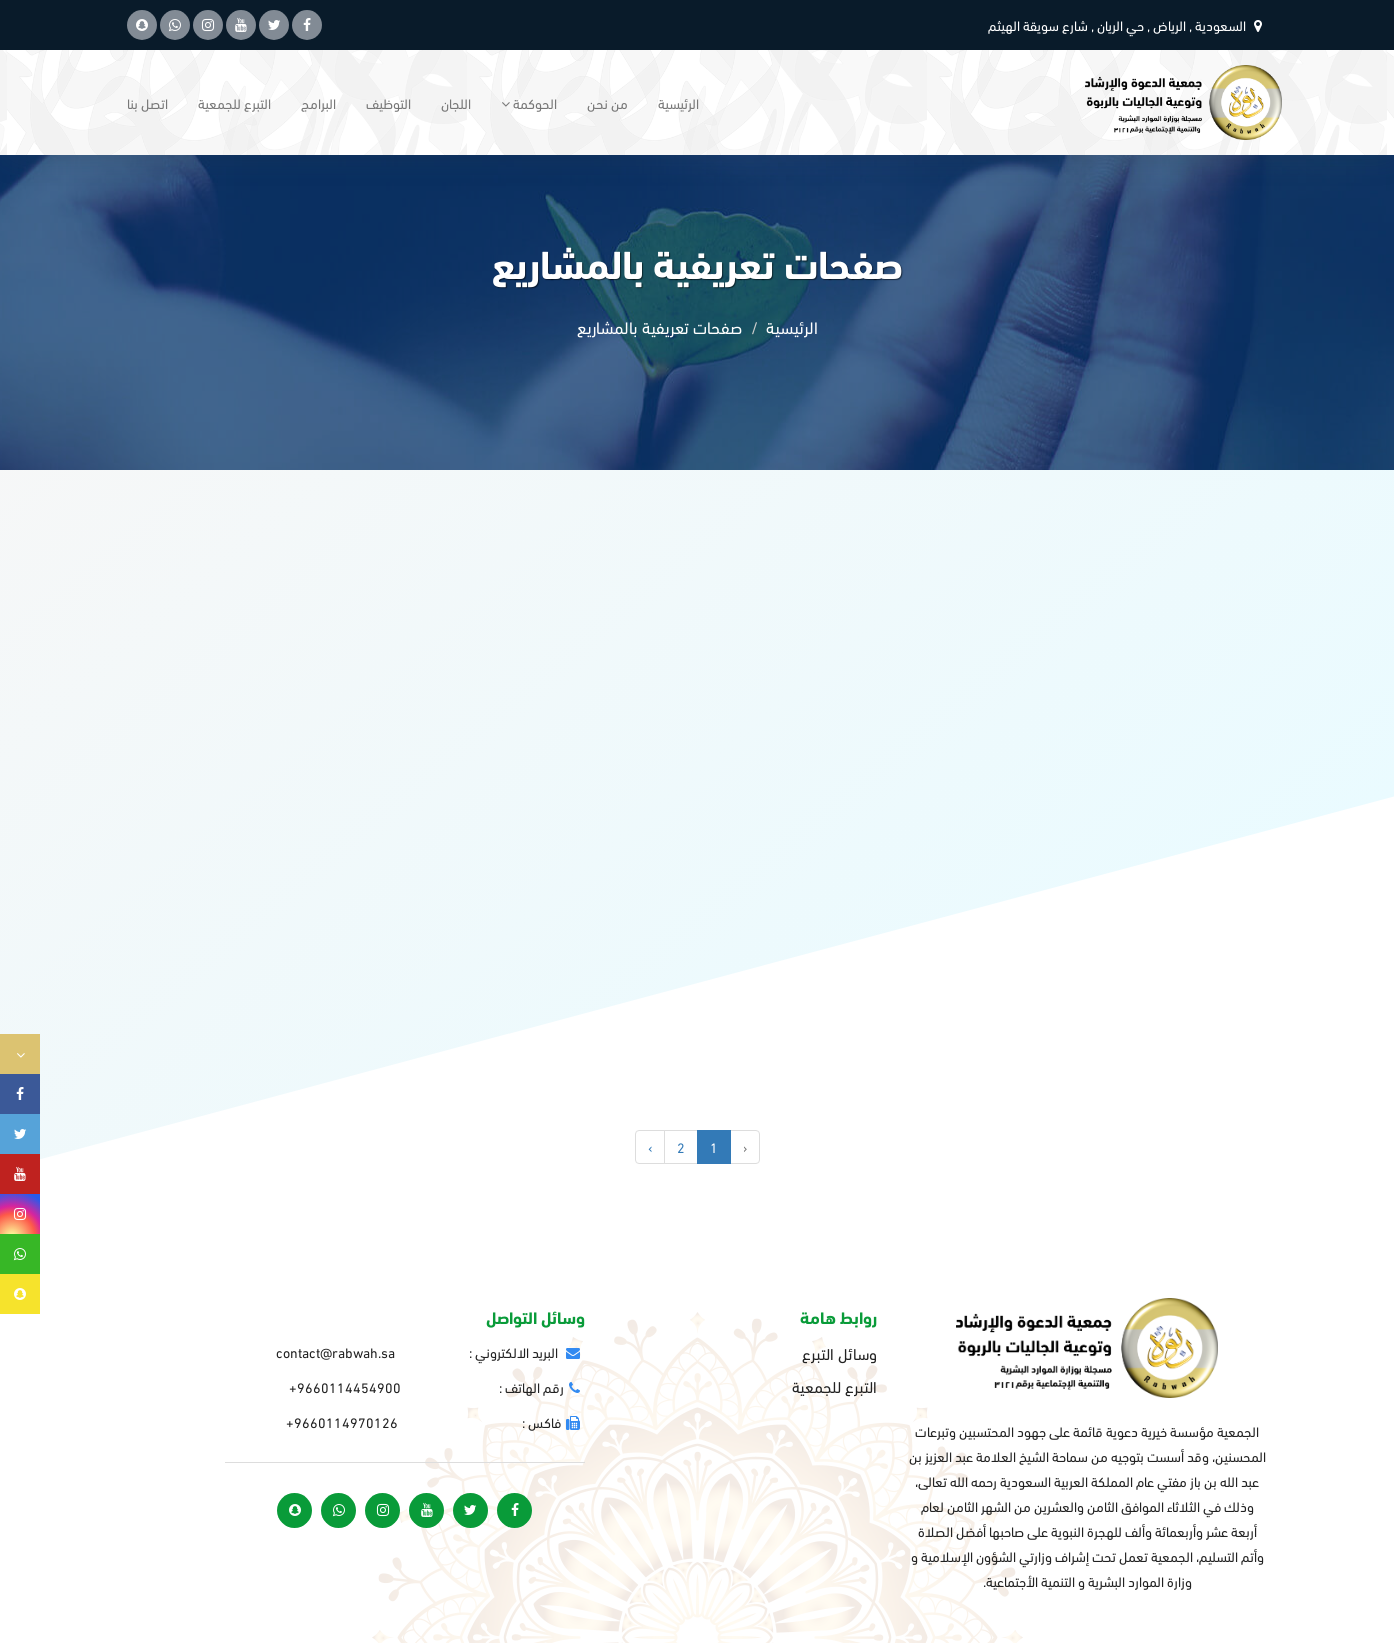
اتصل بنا (147, 102)
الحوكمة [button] (529, 102)
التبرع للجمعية (234, 102)
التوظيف (388, 102)
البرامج (318, 102)
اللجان (456, 102)
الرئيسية (678, 102)
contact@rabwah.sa (335, 1351)
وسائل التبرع (839, 1353)
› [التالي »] (650, 1146)
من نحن (607, 102)
